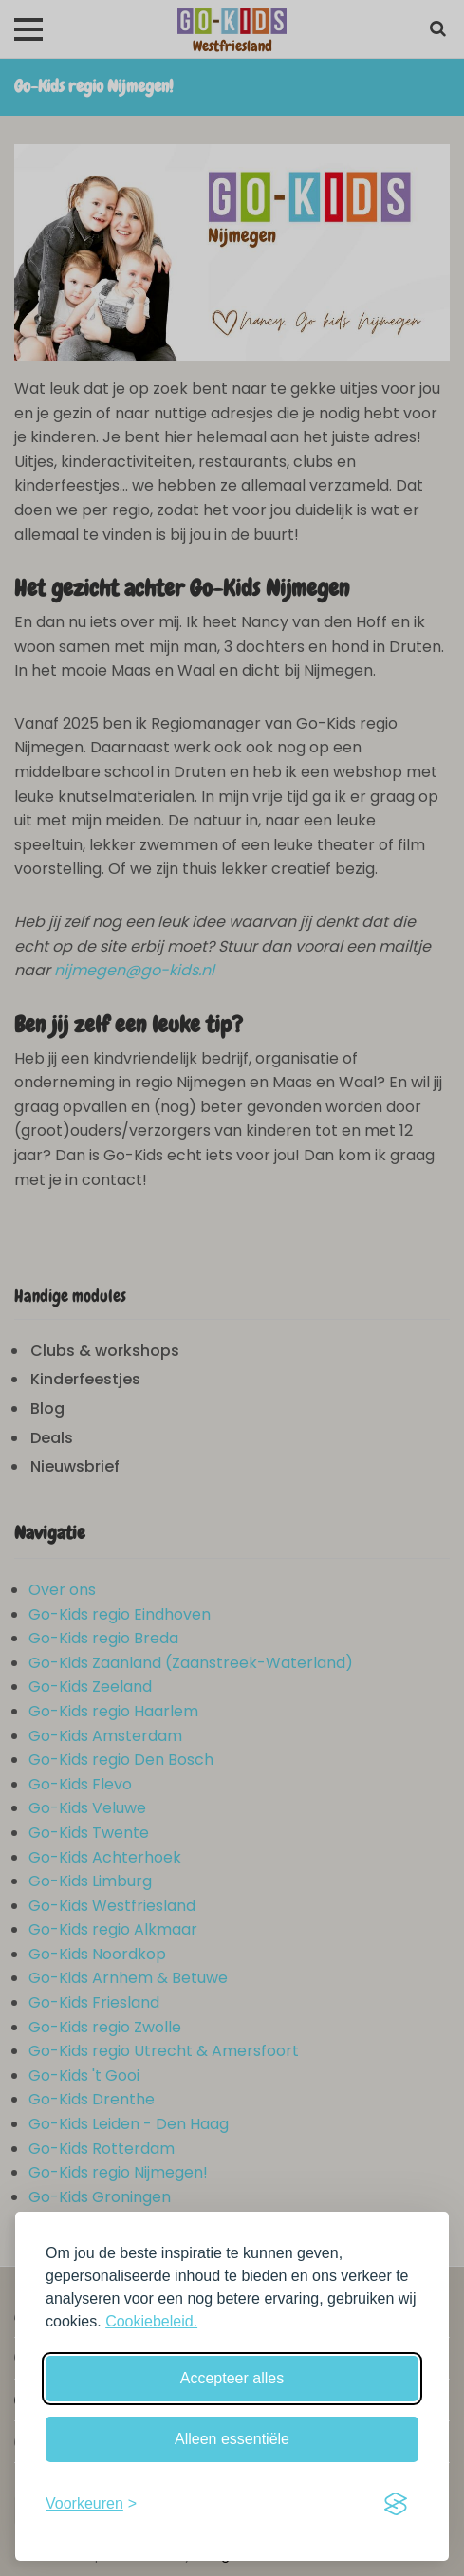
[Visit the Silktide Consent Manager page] (395, 2504)
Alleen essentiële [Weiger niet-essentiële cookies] (232, 2439)
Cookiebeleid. (151, 2321)
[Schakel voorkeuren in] (91, 2503)
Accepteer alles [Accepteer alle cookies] (232, 2378)
